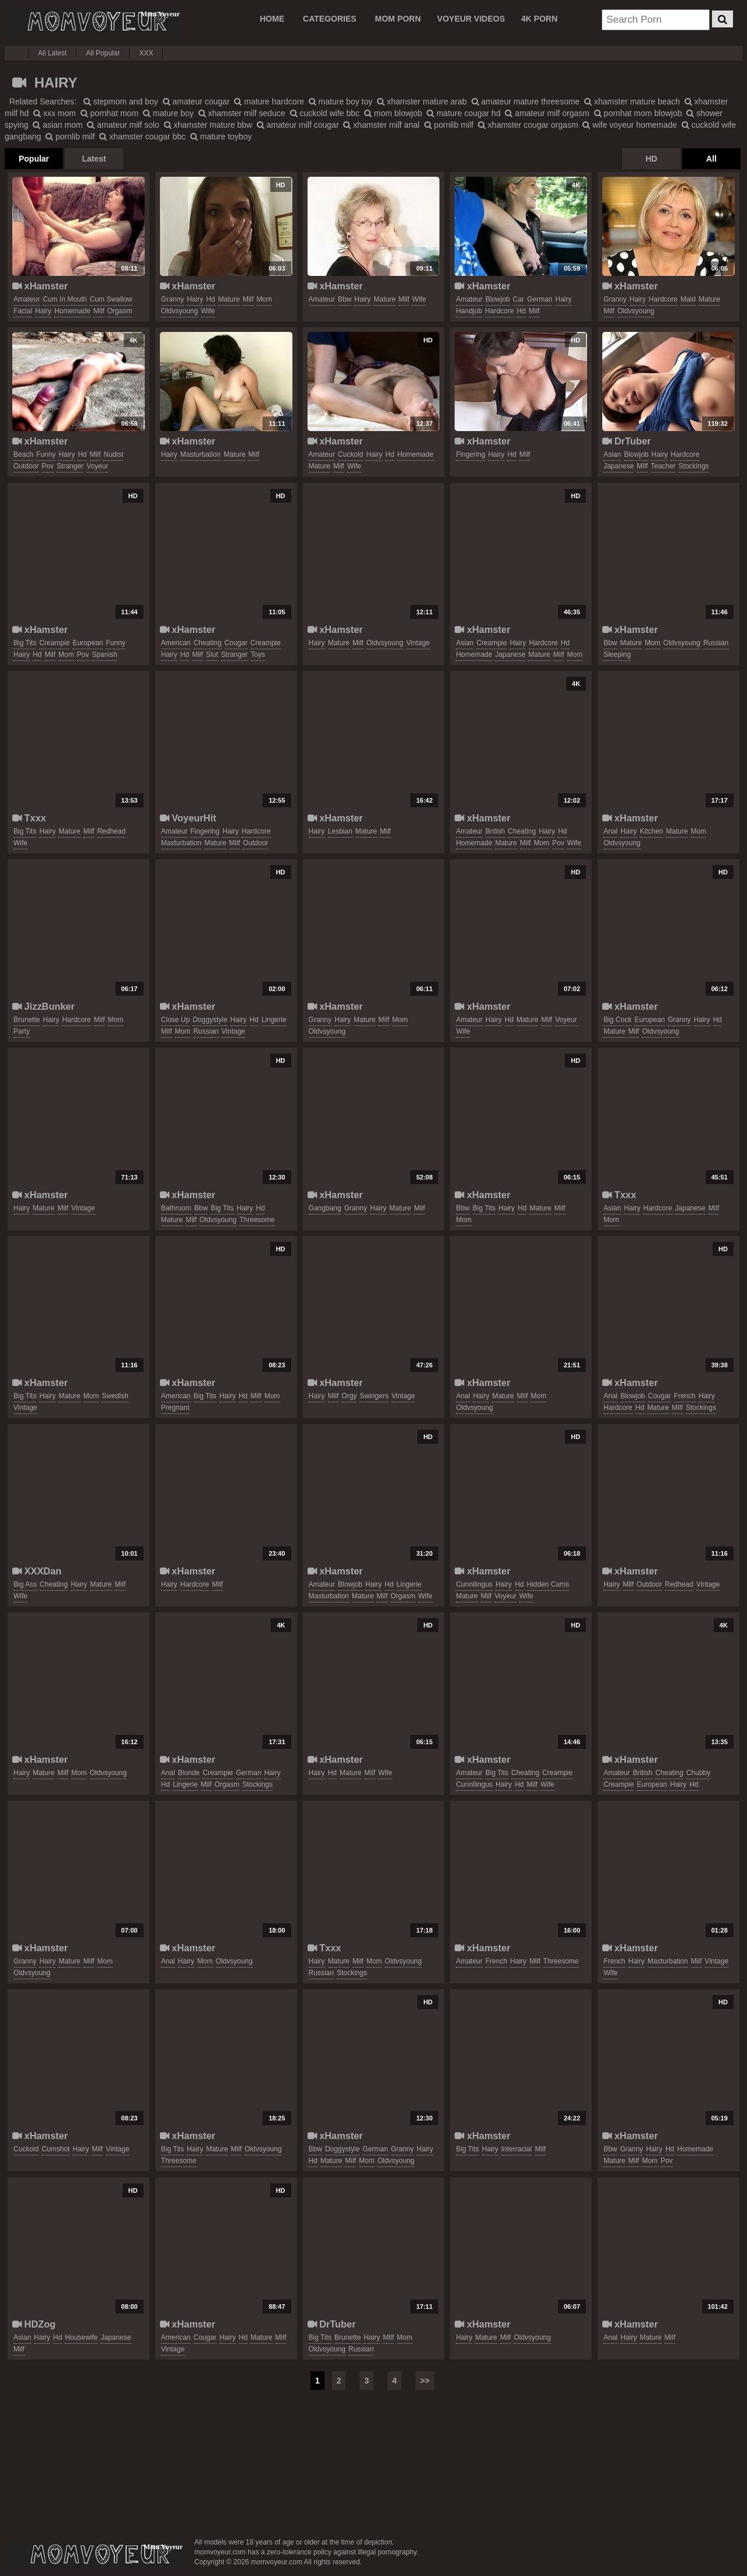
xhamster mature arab (422, 101)
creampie (54, 643)
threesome (257, 1220)
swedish (115, 1396)
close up (175, 1020)
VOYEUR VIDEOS (471, 18)
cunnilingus (474, 1584)
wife (208, 311)
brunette (26, 1020)
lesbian (340, 831)
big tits (24, 643)
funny (45, 454)
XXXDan (36, 1571)
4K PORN (539, 18)
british (495, 831)
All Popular (103, 53)
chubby (698, 1773)
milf (98, 311)
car (518, 299)
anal (610, 831)
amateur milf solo (123, 125)
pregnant (175, 1408)
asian (612, 454)
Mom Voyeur (92, 21)
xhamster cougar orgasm (528, 125)
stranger (70, 466)
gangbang (325, 1208)
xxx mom (54, 113)
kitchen (651, 831)
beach (23, 454)
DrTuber (626, 441)
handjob (469, 311)
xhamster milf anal (381, 125)
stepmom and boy (120, 101)
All (711, 158)
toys (258, 654)
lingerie (274, 1020)
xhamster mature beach (632, 101)
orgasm (119, 311)
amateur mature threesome (526, 101)
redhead (111, 831)
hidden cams (547, 1584)
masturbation (200, 454)
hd (210, 299)
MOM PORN (398, 18)
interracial (516, 2149)
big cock (617, 1020)
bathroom (176, 1208)
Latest (94, 158)
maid (688, 299)
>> (425, 2380)
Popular (34, 158)
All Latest (52, 53)
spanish (104, 654)
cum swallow (111, 299)
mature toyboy (221, 136)
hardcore (499, 311)
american (176, 643)
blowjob (498, 299)
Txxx (29, 818)
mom (265, 299)
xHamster (40, 286)
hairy (43, 311)
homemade (72, 311)
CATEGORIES (330, 18)
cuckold (350, 454)
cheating (208, 643)
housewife (81, 2337)
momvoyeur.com (95, 2554)
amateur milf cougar (298, 125)
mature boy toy (341, 101)
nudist (113, 454)
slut (212, 654)
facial (22, 311)
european (87, 643)
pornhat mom (109, 113)
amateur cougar (196, 101)
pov (47, 466)
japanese (618, 466)
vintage (418, 643)
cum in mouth (64, 299)
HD (651, 158)
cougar (236, 643)
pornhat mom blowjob (638, 113)
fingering (470, 454)
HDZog (33, 2324)
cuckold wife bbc (325, 113)
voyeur (97, 466)
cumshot (55, 2149)
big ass (25, 1584)
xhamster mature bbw (208, 125)
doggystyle (210, 1020)
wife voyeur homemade (629, 125)
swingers (373, 1396)
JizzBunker (43, 1006)
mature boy (168, 113)
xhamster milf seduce (241, 113)
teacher (663, 466)
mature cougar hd (464, 113)
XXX (146, 53)
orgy (349, 1396)
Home (272, 18)
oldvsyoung (179, 311)
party (21, 1031)
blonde (189, 1773)
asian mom (57, 125)
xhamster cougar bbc (142, 136)
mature (229, 299)
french (685, 1396)
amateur (26, 299)
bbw (344, 299)
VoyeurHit (188, 818)
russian (715, 643)
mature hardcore (269, 101)
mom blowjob (393, 113)
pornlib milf (449, 125)
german (539, 299)
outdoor (26, 466)
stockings (694, 466)
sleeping (617, 654)
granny (172, 299)
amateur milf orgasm (547, 113)
